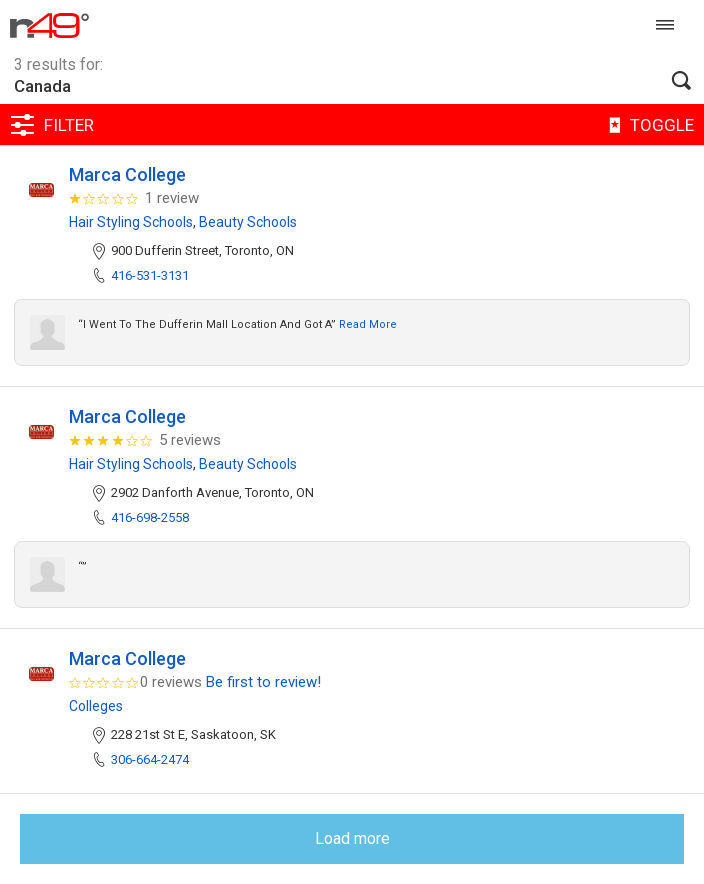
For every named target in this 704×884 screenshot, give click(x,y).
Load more (352, 838)
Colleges (96, 706)
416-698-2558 (150, 517)
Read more (368, 324)
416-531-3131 (150, 275)
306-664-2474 (150, 759)
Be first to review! (263, 682)
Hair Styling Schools (131, 222)
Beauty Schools (248, 222)
